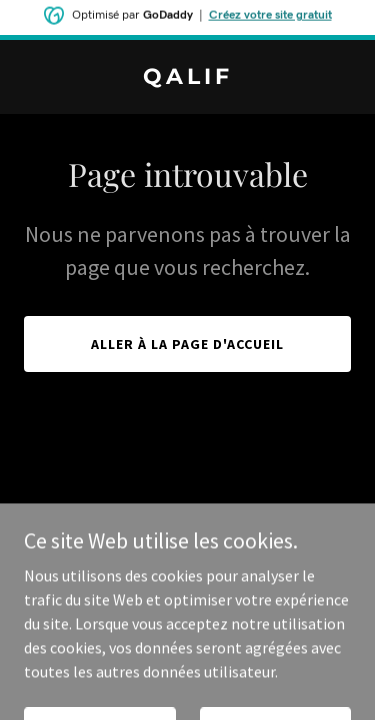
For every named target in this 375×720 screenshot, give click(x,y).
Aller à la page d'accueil (187, 344)
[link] (187, 78)
